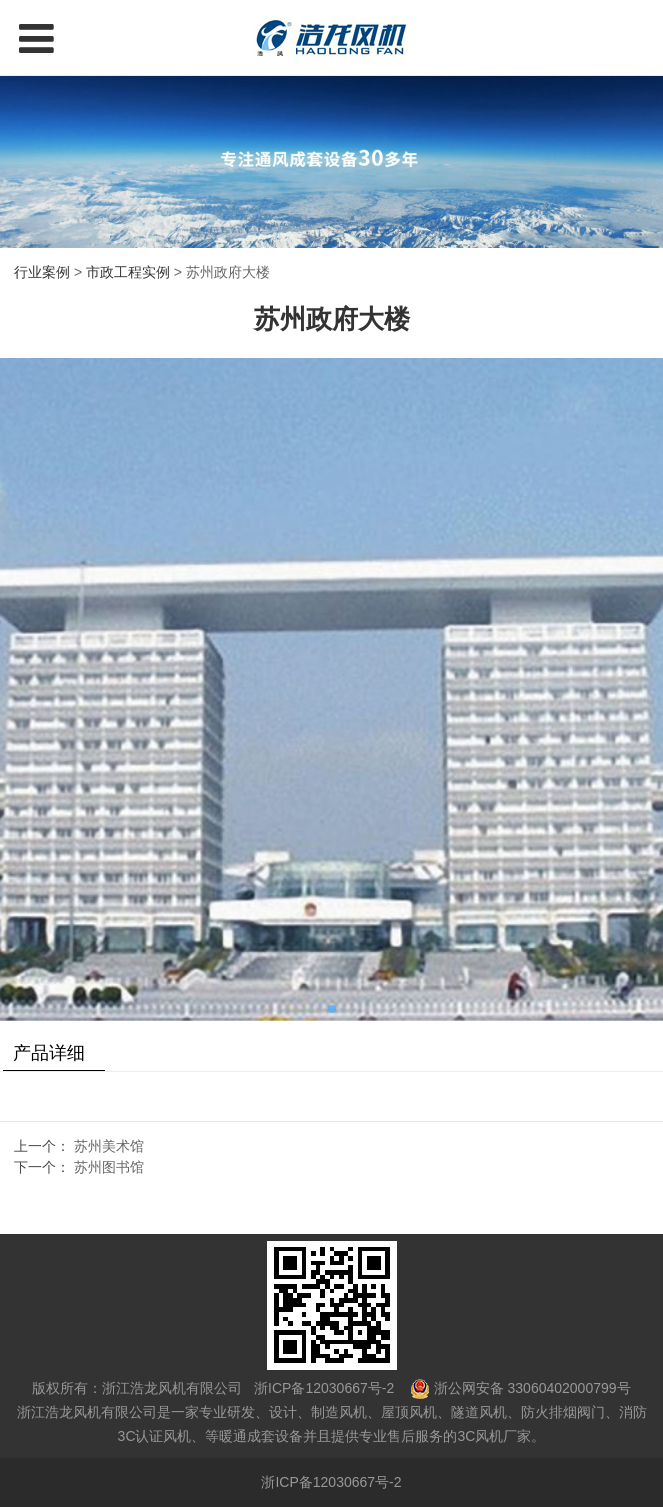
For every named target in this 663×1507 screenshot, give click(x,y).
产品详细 (49, 1053)
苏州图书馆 (109, 1167)
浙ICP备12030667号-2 (322, 1388)
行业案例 (42, 272)
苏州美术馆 (109, 1146)
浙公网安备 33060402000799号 (532, 1388)
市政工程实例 (128, 272)
